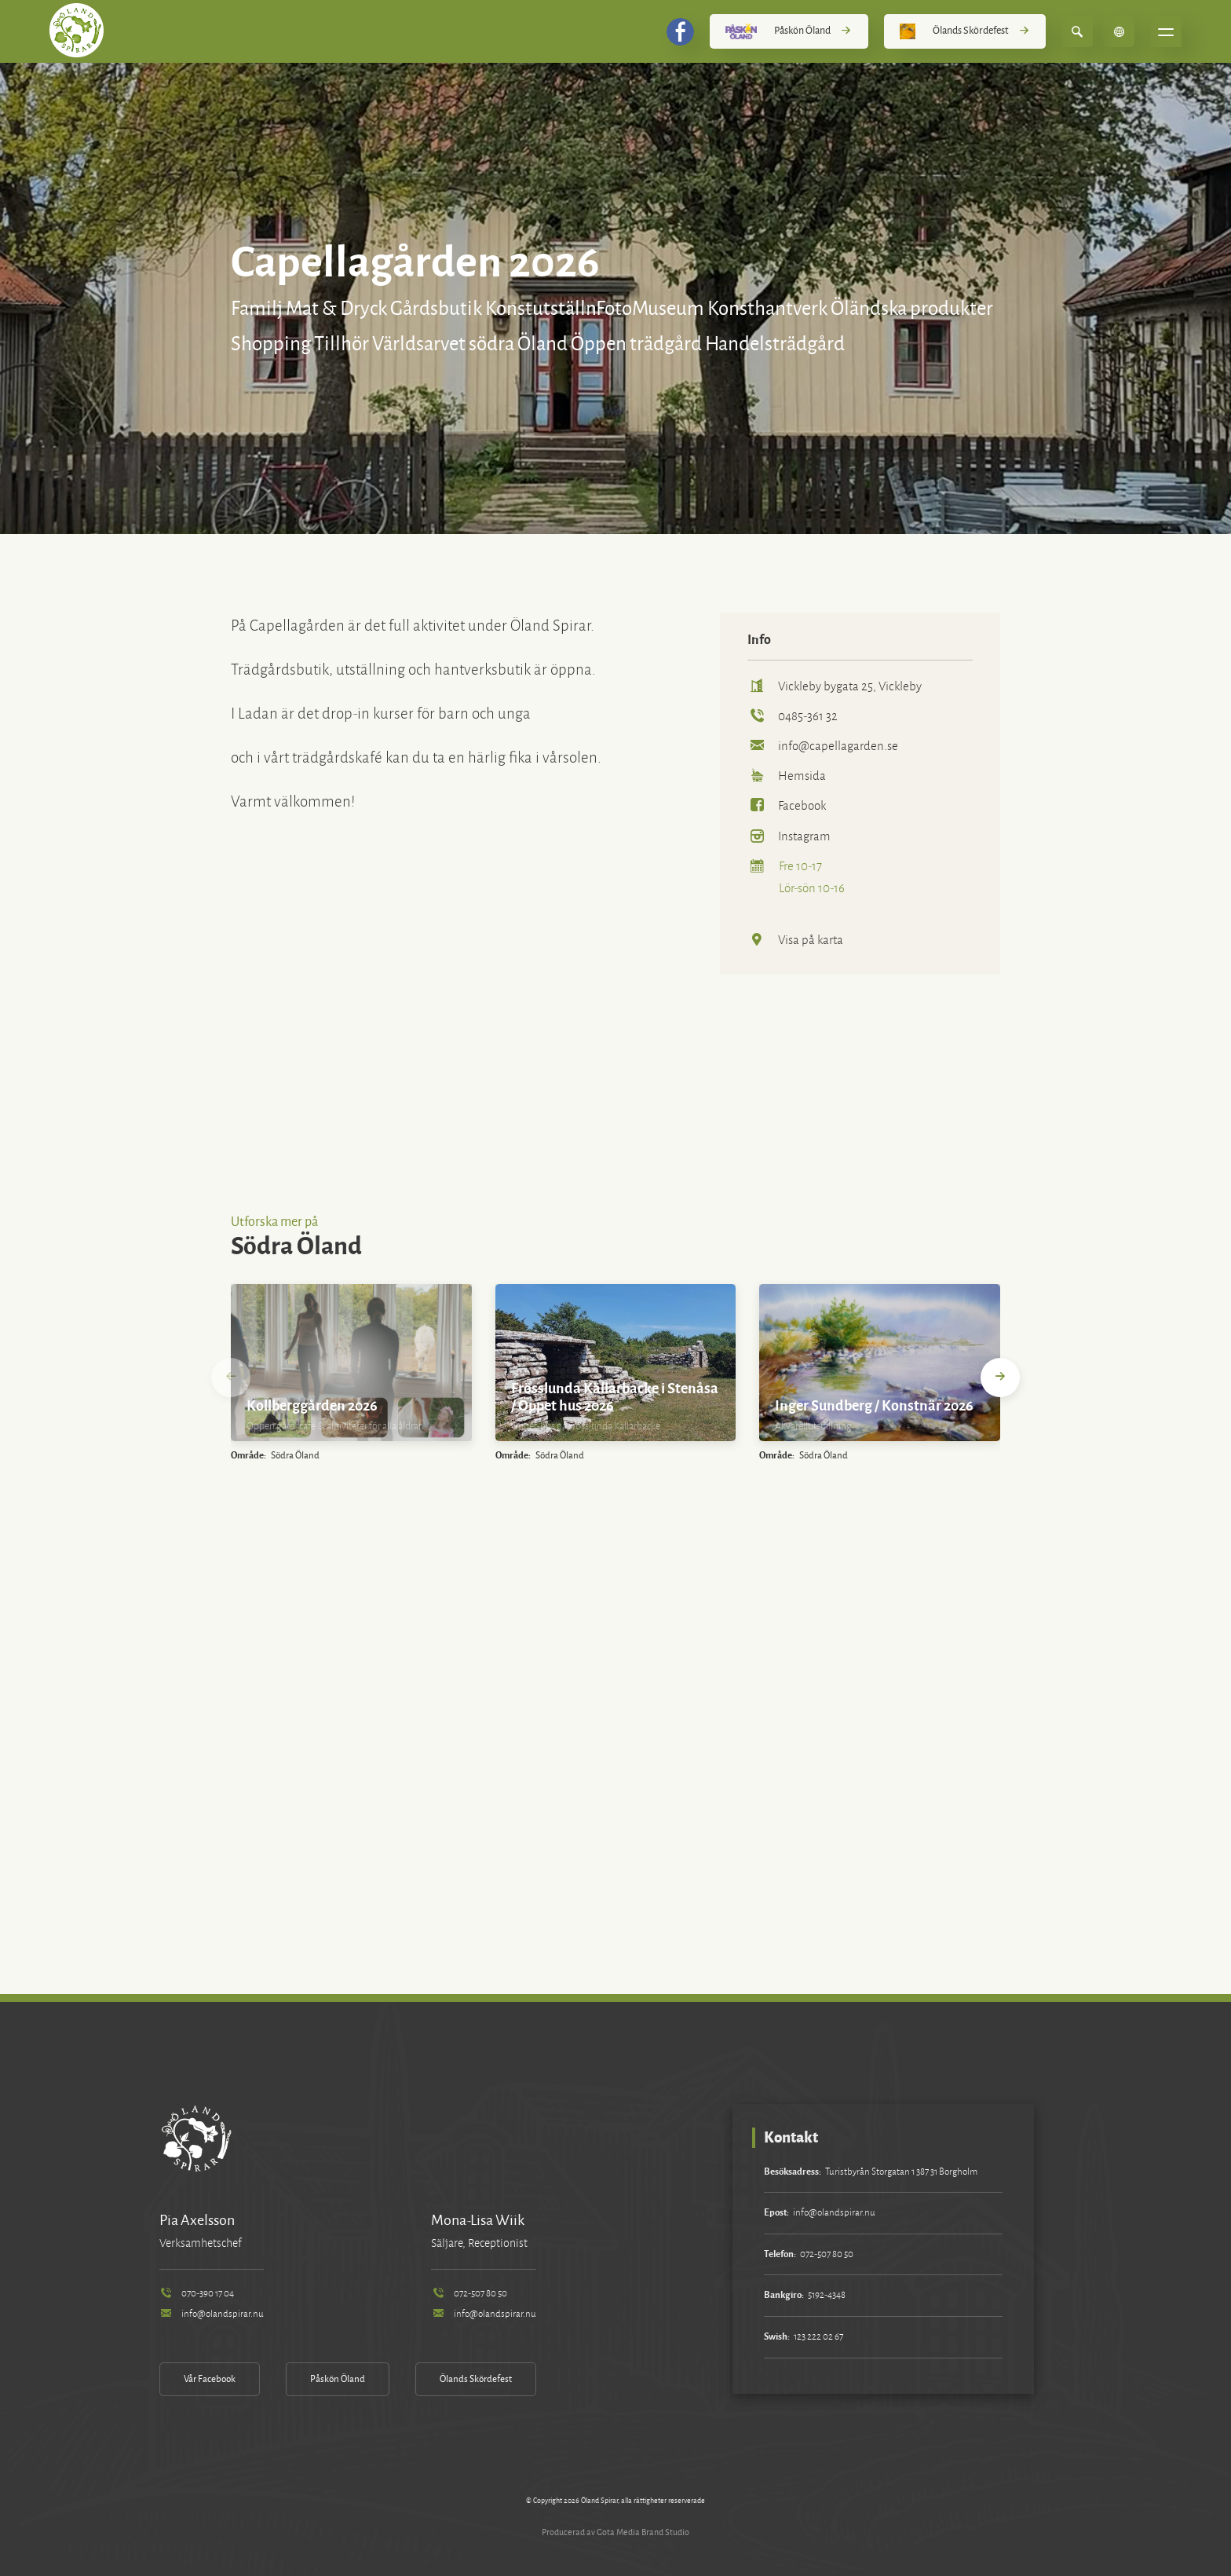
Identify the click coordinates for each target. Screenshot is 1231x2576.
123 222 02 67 (818, 2337)
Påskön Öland (789, 31)
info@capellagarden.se (822, 745)
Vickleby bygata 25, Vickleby (834, 686)
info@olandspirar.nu (211, 2314)
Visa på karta (795, 939)
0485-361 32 (792, 716)
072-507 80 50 (468, 2294)
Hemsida (786, 775)
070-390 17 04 (196, 2294)
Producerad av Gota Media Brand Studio (615, 2532)
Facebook (786, 805)
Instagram (789, 836)
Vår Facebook (210, 2379)
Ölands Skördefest (965, 31)
